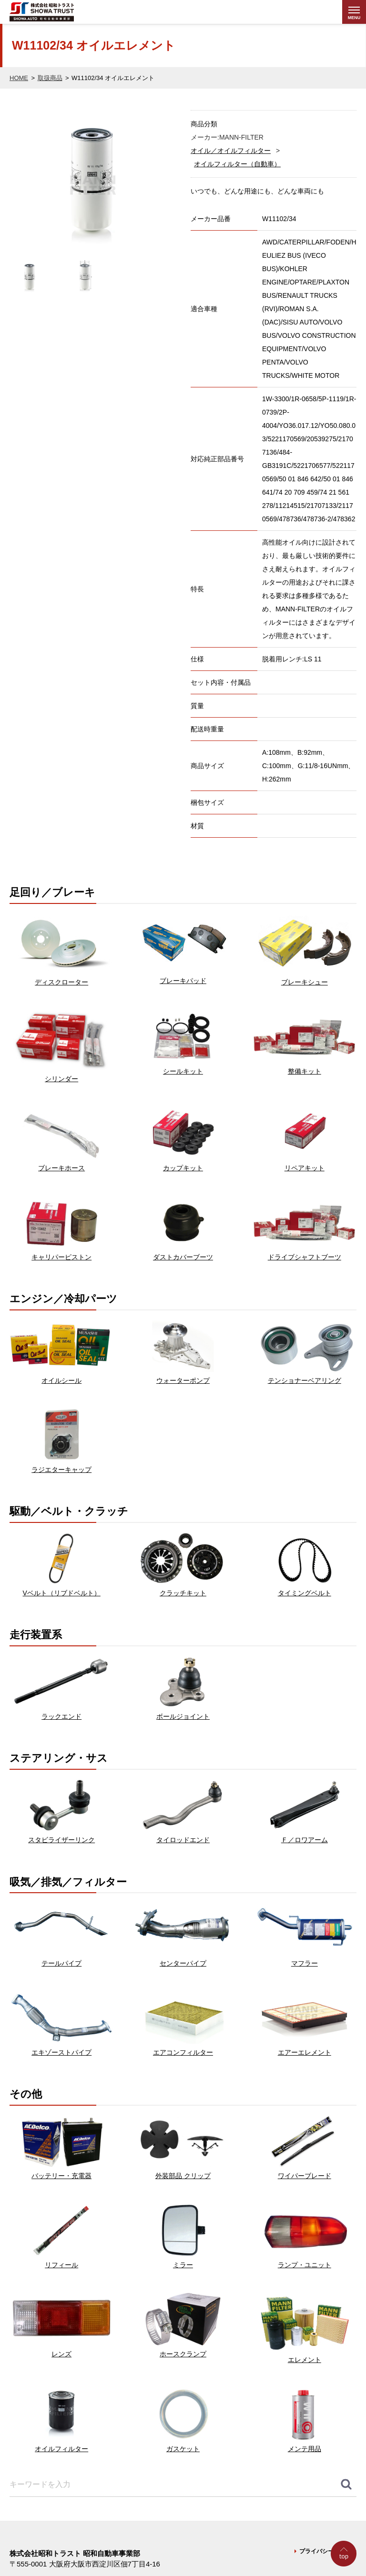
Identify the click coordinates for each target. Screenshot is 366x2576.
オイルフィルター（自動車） (237, 164)
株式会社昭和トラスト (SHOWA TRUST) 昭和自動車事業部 (60, 12)
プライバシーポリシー (327, 2551)
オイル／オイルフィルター (231, 150)
